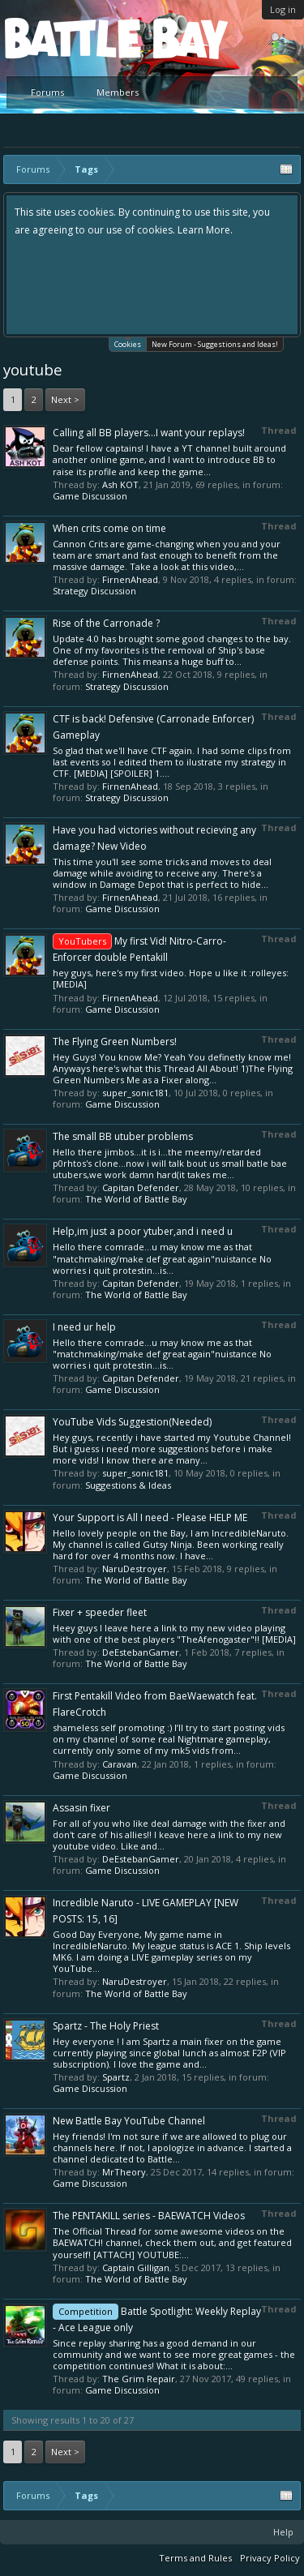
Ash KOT (120, 484)
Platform (64, 37)
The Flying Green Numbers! (115, 1041)
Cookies (127, 343)
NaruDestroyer (134, 1568)
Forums (47, 92)
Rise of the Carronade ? (106, 623)
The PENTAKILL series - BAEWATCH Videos (149, 2215)
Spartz (116, 2077)
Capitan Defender (140, 1187)
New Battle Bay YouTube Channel (129, 2121)
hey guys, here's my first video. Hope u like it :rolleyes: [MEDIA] (171, 978)
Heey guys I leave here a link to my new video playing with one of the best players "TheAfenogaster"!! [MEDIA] (174, 1633)
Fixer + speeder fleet (100, 1612)
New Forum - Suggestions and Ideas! (215, 344)
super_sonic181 (135, 1093)
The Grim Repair (138, 2378)
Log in (283, 9)
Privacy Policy (270, 2558)
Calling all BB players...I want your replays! (149, 432)
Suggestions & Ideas (128, 1485)
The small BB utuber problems (123, 1136)
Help (283, 2532)
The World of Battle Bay (136, 1199)
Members (117, 92)
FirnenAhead (130, 579)
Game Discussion (90, 496)
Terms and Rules (195, 2558)
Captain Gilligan (135, 2267)
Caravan (119, 1764)
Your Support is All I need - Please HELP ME (150, 1517)
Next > (65, 399)
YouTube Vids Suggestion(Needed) (132, 1422)
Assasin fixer (81, 1808)
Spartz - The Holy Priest (106, 2026)
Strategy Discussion (94, 591)
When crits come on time (109, 528)
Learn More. (205, 230)
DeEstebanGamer (140, 1652)
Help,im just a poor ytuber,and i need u (143, 1231)
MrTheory (124, 2172)
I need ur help (84, 1327)
